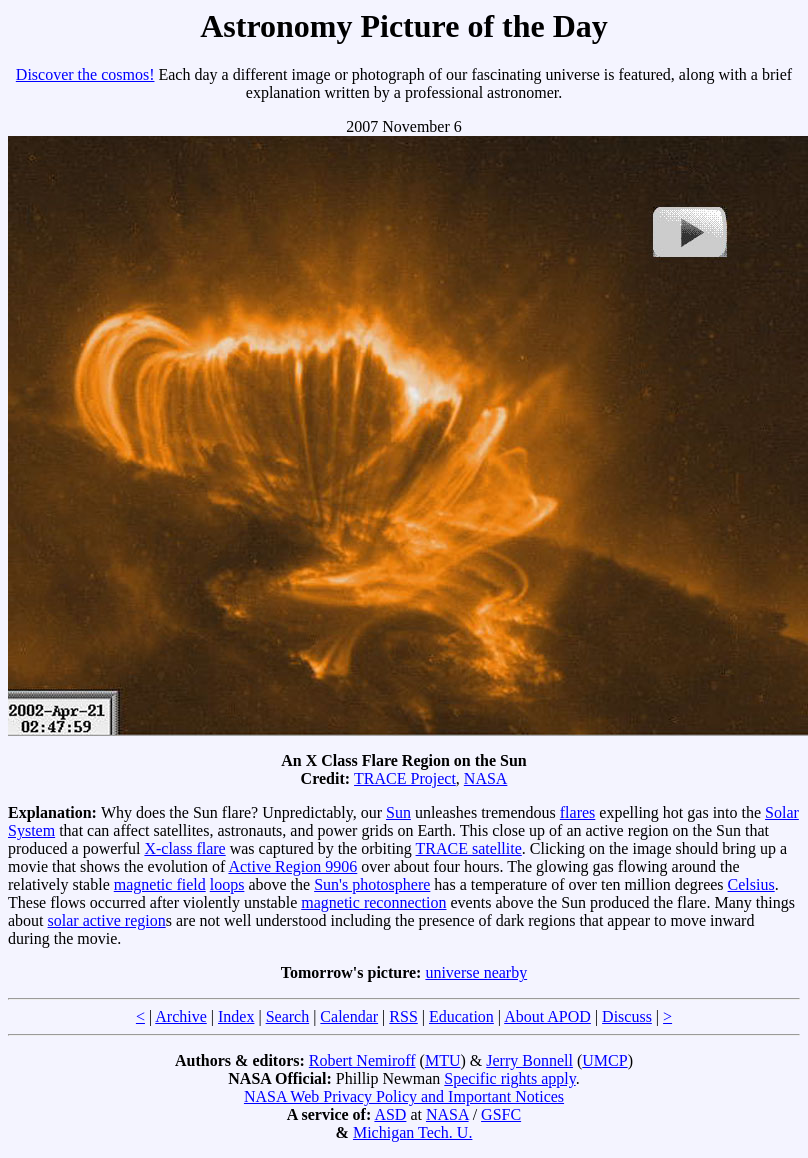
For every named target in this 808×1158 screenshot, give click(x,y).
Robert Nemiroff (362, 1060)
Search (288, 1016)
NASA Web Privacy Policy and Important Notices (404, 1096)
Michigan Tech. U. (412, 1132)
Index (236, 1016)
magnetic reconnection (373, 902)
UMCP (604, 1060)
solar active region (107, 920)
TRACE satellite (469, 848)
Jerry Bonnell (529, 1060)
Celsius (751, 884)
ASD (390, 1114)
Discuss (627, 1016)
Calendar (349, 1016)
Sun (398, 812)
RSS (403, 1016)
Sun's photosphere (372, 884)
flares (578, 812)
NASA (486, 778)
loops (227, 884)
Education (461, 1016)
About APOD (547, 1016)
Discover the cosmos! (85, 74)
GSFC (501, 1114)
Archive (181, 1016)
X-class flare (184, 848)
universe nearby (476, 972)
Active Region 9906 (292, 866)
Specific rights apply (509, 1078)
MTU (443, 1060)
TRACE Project (405, 778)
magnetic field (160, 884)
